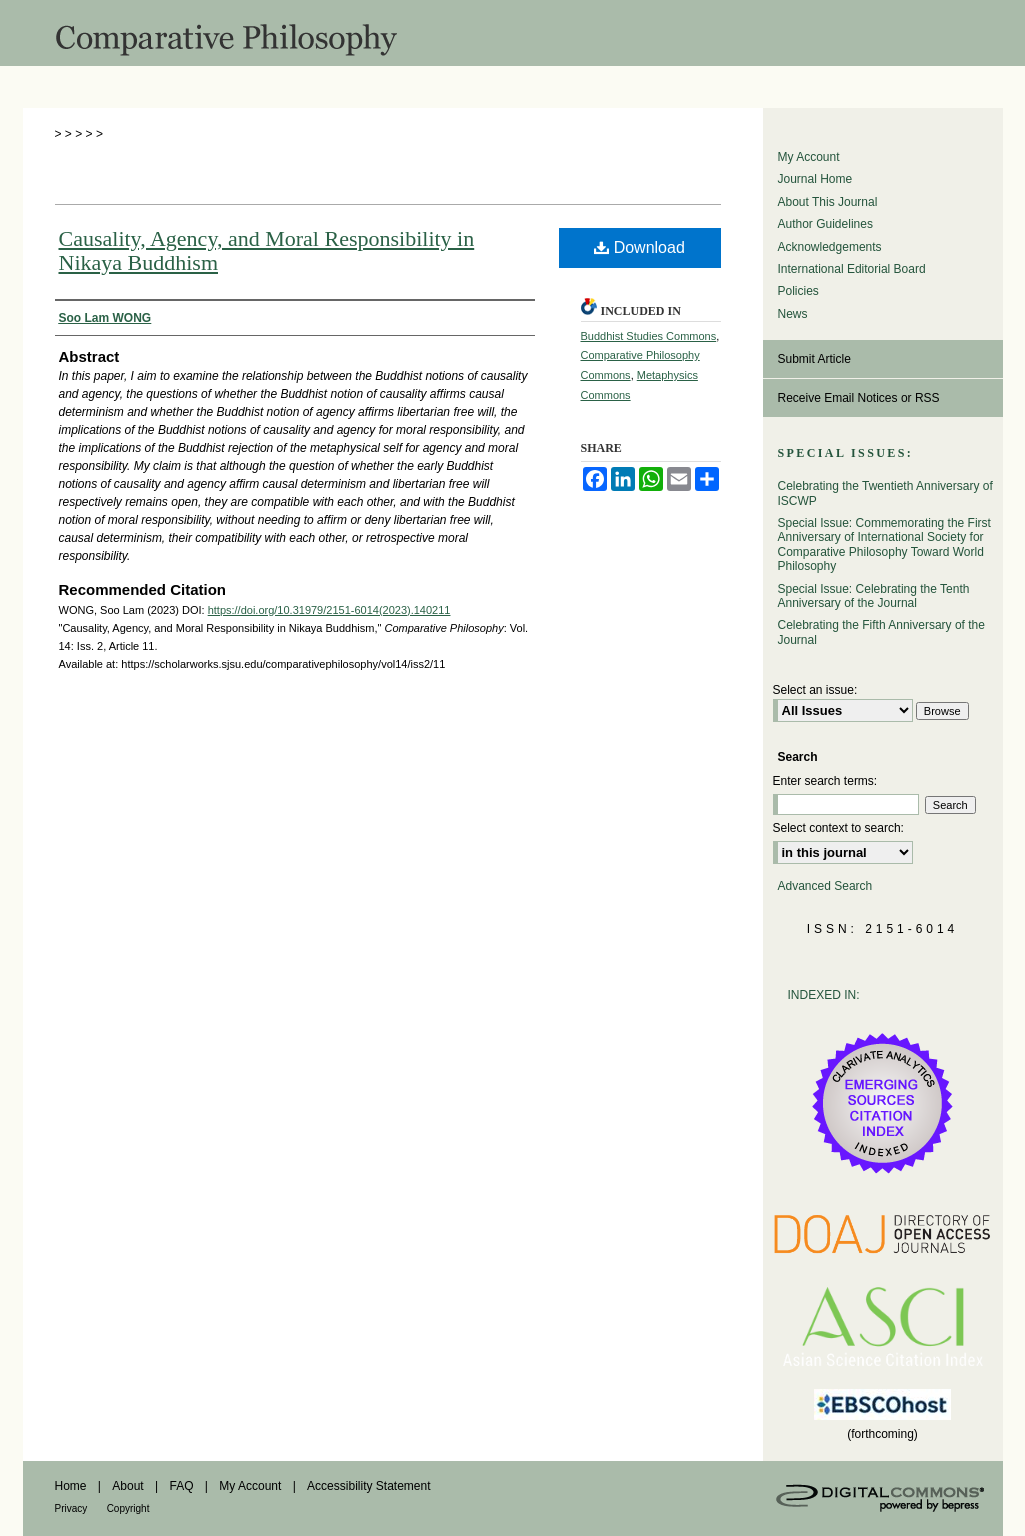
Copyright (128, 1508)
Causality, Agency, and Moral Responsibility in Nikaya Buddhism (267, 250)
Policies (798, 291)
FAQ (181, 1486)
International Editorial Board (852, 269)
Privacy (71, 1508)
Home (71, 1486)
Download (639, 247)
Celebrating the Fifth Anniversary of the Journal (881, 632)
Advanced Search (825, 886)
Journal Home (815, 179)
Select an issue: (815, 690)
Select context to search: (838, 828)
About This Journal (828, 202)
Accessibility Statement (368, 1486)
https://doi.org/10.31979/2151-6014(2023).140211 (329, 610)
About (127, 1486)
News (793, 314)
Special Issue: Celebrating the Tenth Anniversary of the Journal (874, 596)
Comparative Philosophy (513, 33)
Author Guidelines (825, 224)
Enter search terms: (825, 781)
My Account (809, 157)
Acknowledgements (830, 247)
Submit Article (814, 359)
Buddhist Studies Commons (649, 336)
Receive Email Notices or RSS (859, 398)
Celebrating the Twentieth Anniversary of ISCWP (885, 493)
